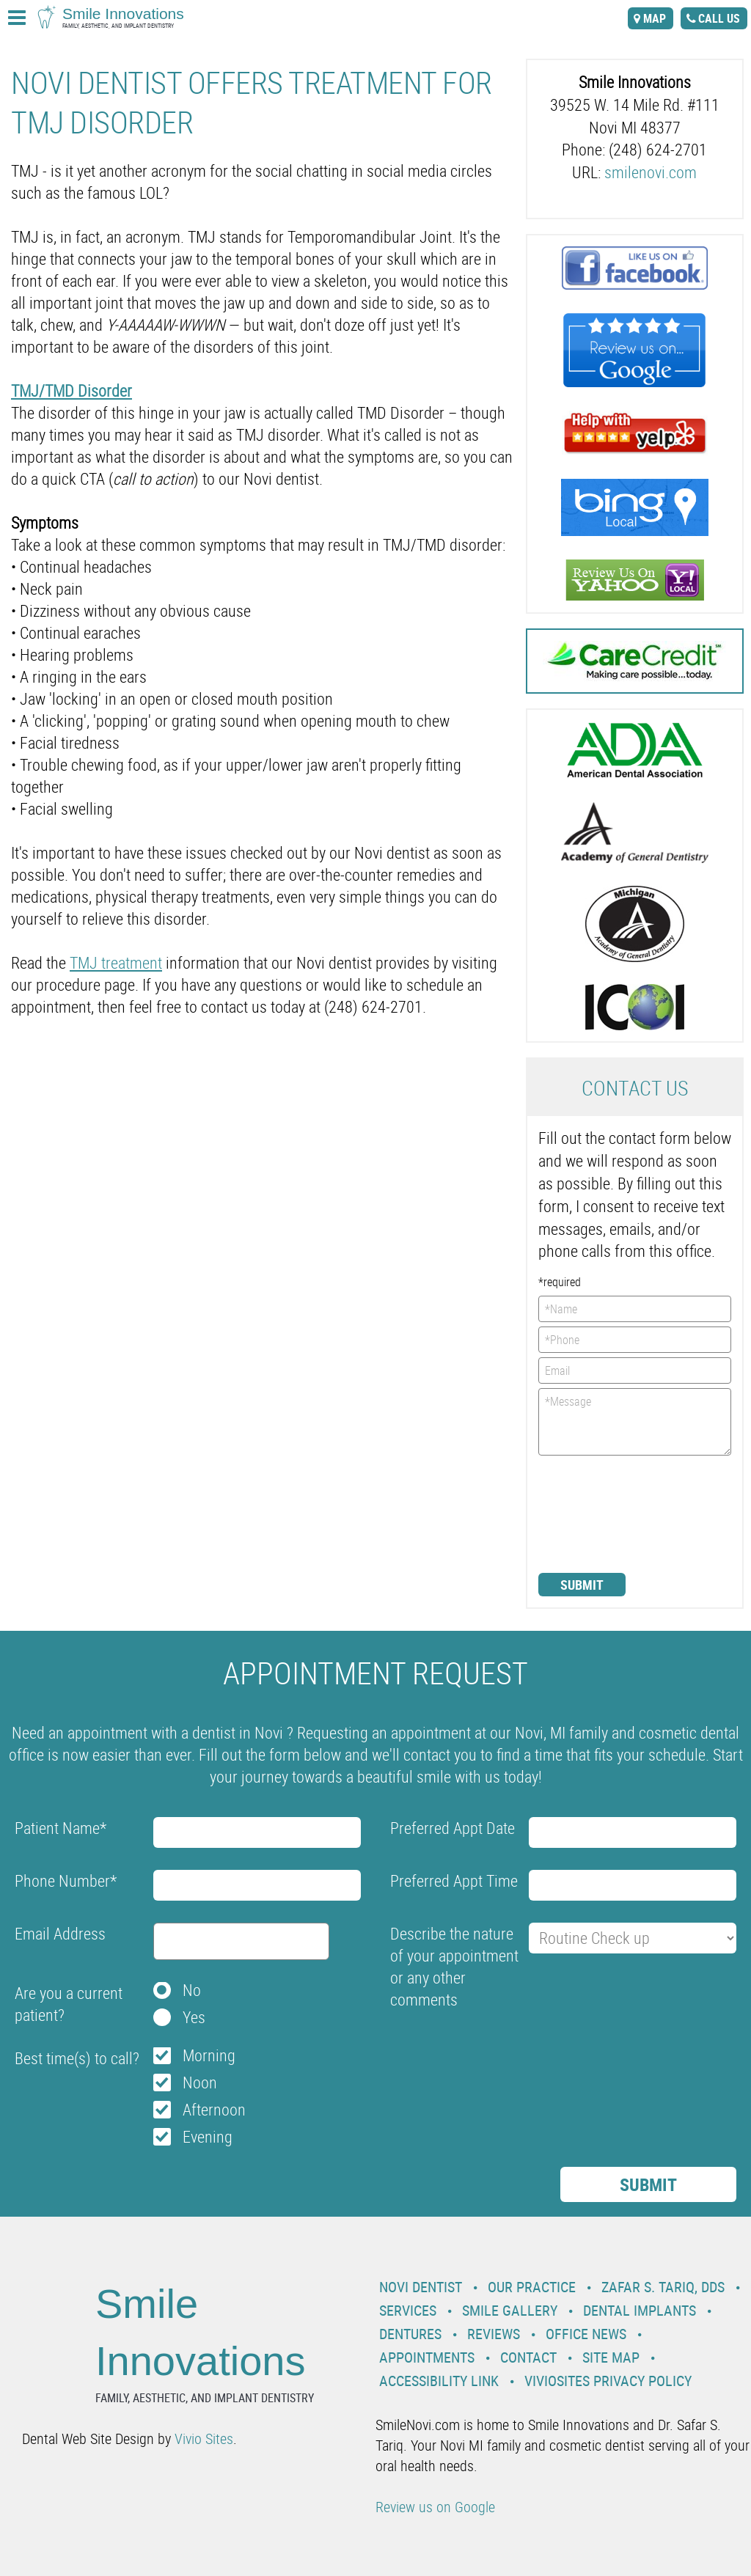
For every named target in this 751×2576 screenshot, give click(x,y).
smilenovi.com (650, 172)
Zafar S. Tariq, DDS (663, 2287)
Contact (528, 2357)
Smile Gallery (509, 2310)
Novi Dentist (420, 2287)
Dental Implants (639, 2310)
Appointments (427, 2357)
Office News (586, 2334)
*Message (634, 1422)
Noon (200, 2082)
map (654, 18)
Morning (209, 2055)
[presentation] (598, 1513)
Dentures (410, 2334)
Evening (207, 2136)
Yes (194, 2017)
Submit (582, 1584)
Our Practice (532, 2287)
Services (407, 2310)
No (192, 1989)
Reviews (493, 2334)
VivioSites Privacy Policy (608, 2380)
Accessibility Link (439, 2380)
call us (719, 18)
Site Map (611, 2357)
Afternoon (214, 2109)
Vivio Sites (204, 2438)
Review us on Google (435, 2507)
